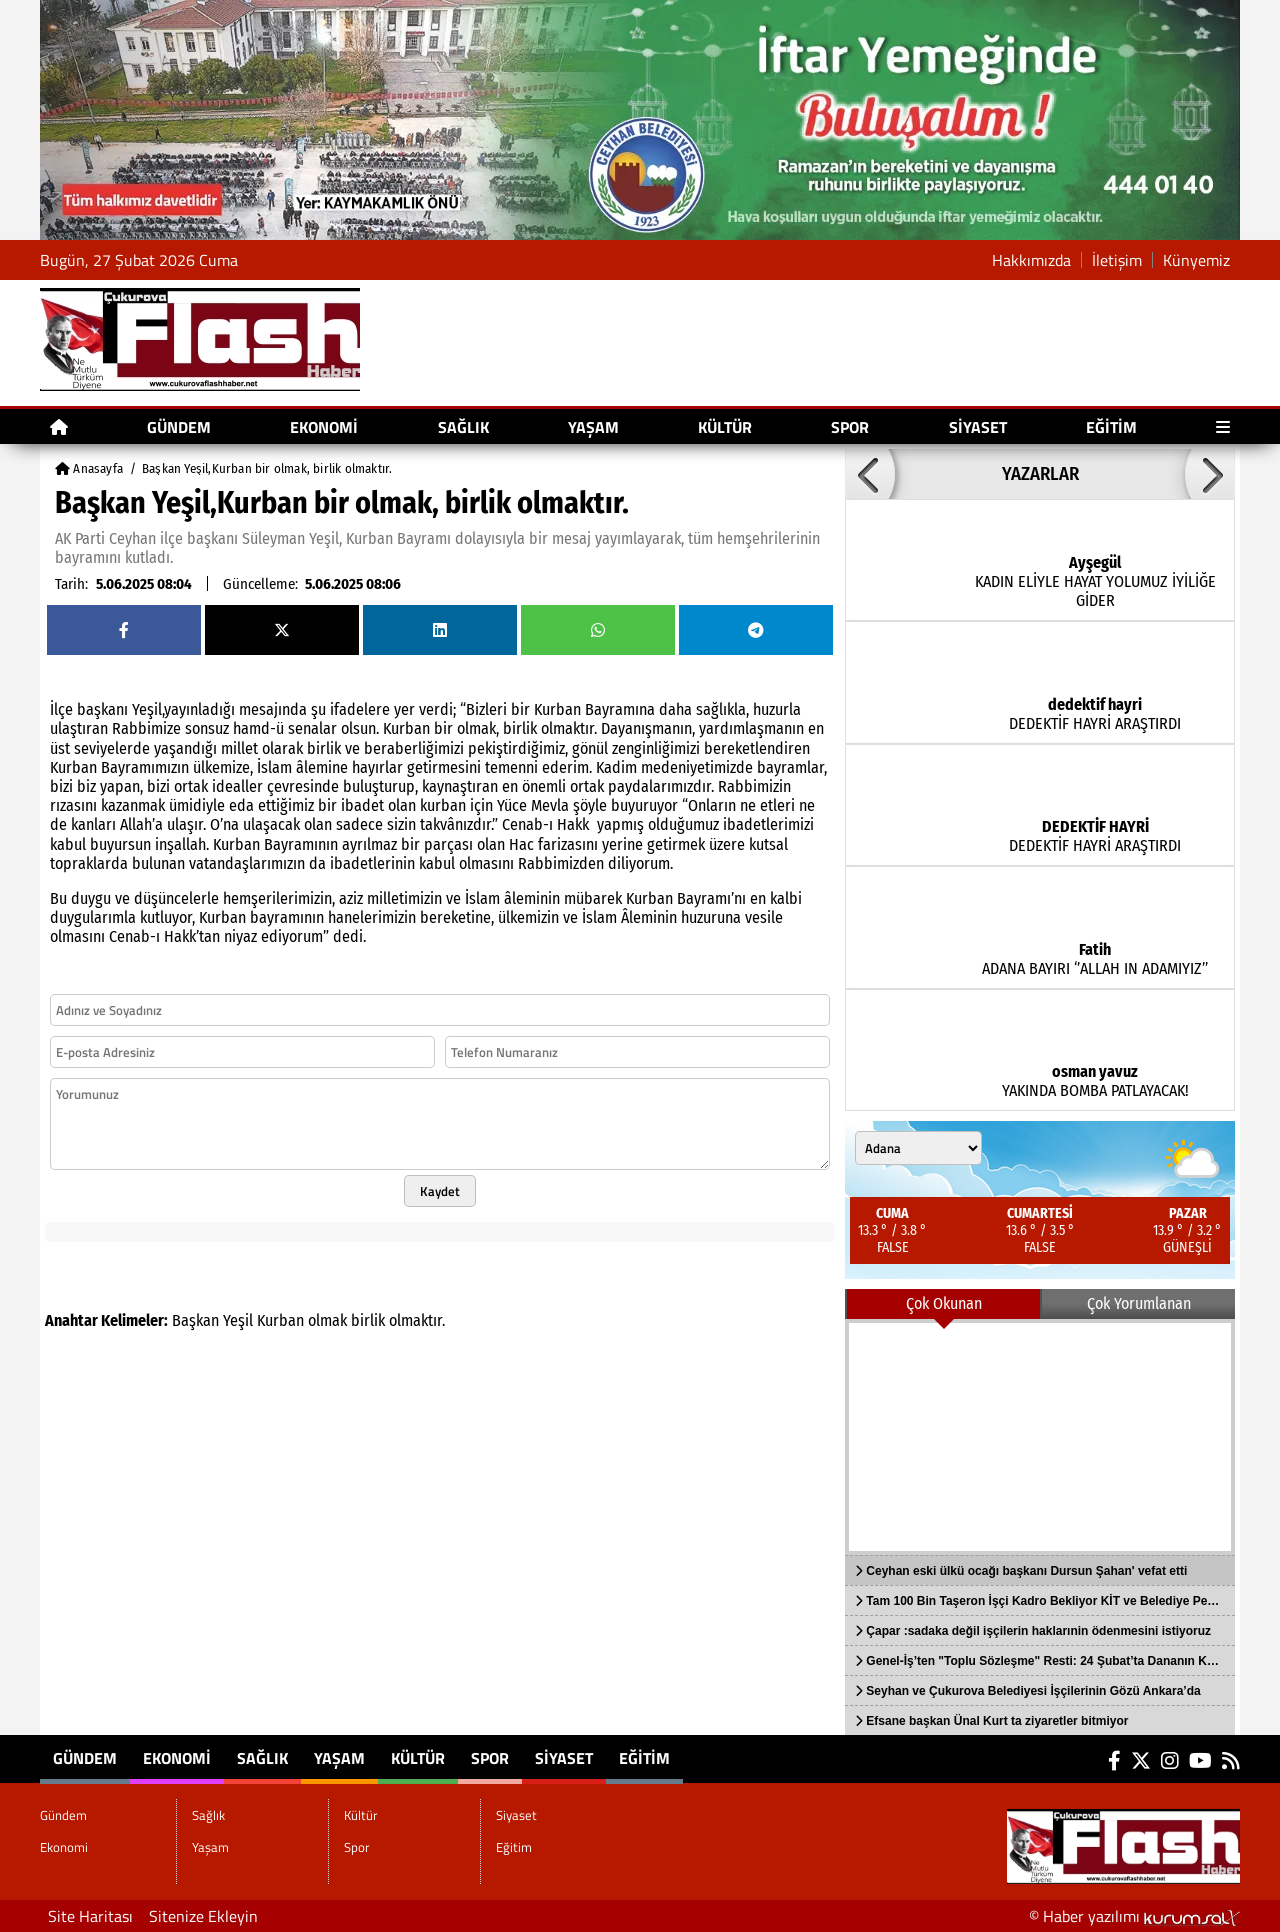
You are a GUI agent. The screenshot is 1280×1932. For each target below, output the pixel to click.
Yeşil (238, 1320)
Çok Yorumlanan (1139, 1303)
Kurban (280, 1320)
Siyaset (978, 427)
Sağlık (463, 427)
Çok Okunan (944, 1303)
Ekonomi (324, 427)
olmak (327, 1320)
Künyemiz (1196, 260)
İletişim (1117, 260)
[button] (870, 474)
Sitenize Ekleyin (203, 1916)
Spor (850, 427)
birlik (368, 1320)
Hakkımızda (1031, 260)
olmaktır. (417, 1320)
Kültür (725, 427)
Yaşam (593, 427)
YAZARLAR (1040, 474)
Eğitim (1111, 427)
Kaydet (440, 1191)
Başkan (195, 1320)
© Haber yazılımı (1134, 1916)
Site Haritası (90, 1916)
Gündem (179, 427)
